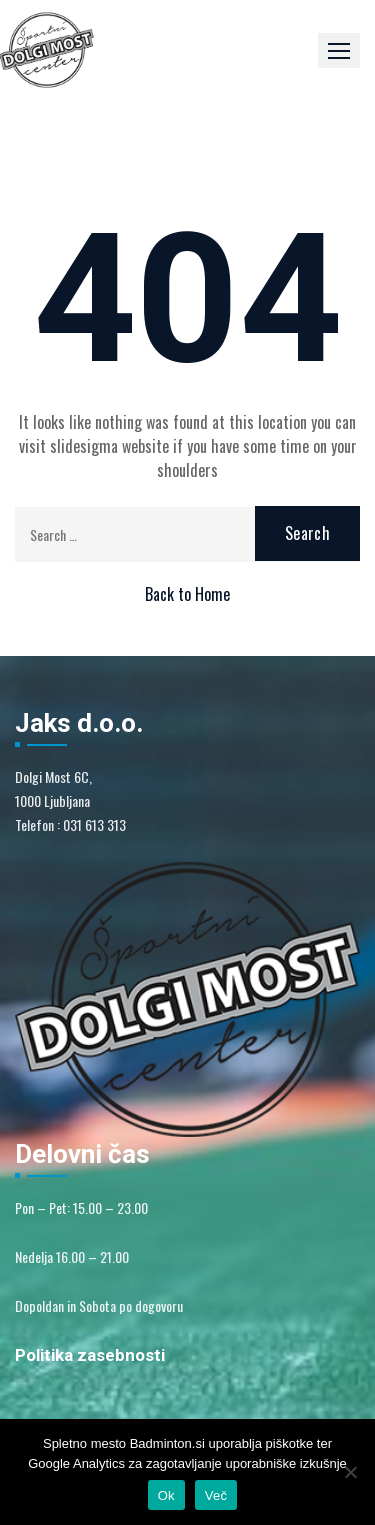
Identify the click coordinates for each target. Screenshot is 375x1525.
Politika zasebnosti (90, 1355)
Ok (166, 1495)
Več (216, 1495)
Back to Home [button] (187, 594)
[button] (339, 50)
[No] (350, 1472)
